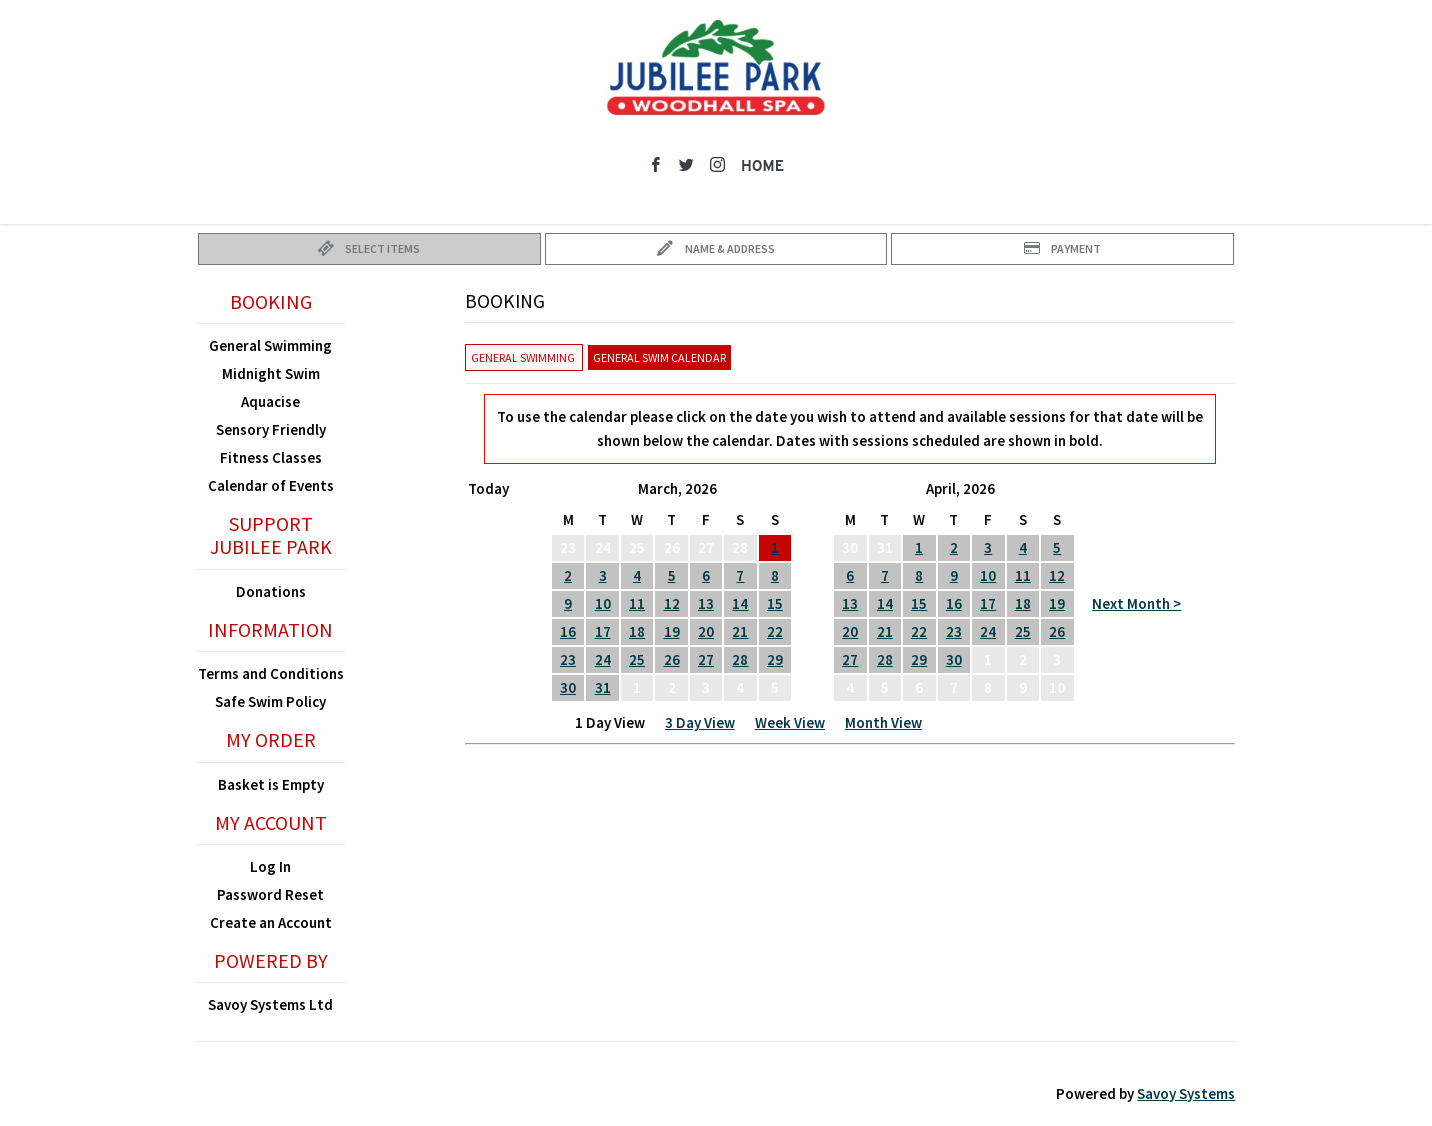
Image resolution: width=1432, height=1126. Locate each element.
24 (603, 659)
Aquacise (270, 401)
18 (637, 631)
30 (568, 687)
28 (740, 659)
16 (568, 631)
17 (603, 631)
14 (740, 603)
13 (706, 603)
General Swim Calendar (659, 357)
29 (775, 659)
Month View (883, 722)
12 (672, 603)
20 (706, 631)
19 (672, 631)
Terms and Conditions (271, 673)
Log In (270, 866)
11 (637, 603)
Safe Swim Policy (270, 701)
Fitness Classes (271, 457)
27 (706, 659)
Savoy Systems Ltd (270, 1004)
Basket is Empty (271, 784)
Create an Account (271, 922)
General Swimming (270, 345)
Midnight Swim (271, 373)
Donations (271, 591)
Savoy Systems (1186, 1093)
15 (775, 603)
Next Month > (1136, 603)
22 (775, 631)
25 (637, 659)
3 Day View (700, 722)
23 (568, 659)
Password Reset (270, 894)
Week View (790, 722)
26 (672, 659)
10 (603, 603)
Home (762, 167)
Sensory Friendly (271, 429)
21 (740, 631)
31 (603, 687)
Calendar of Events (271, 485)
